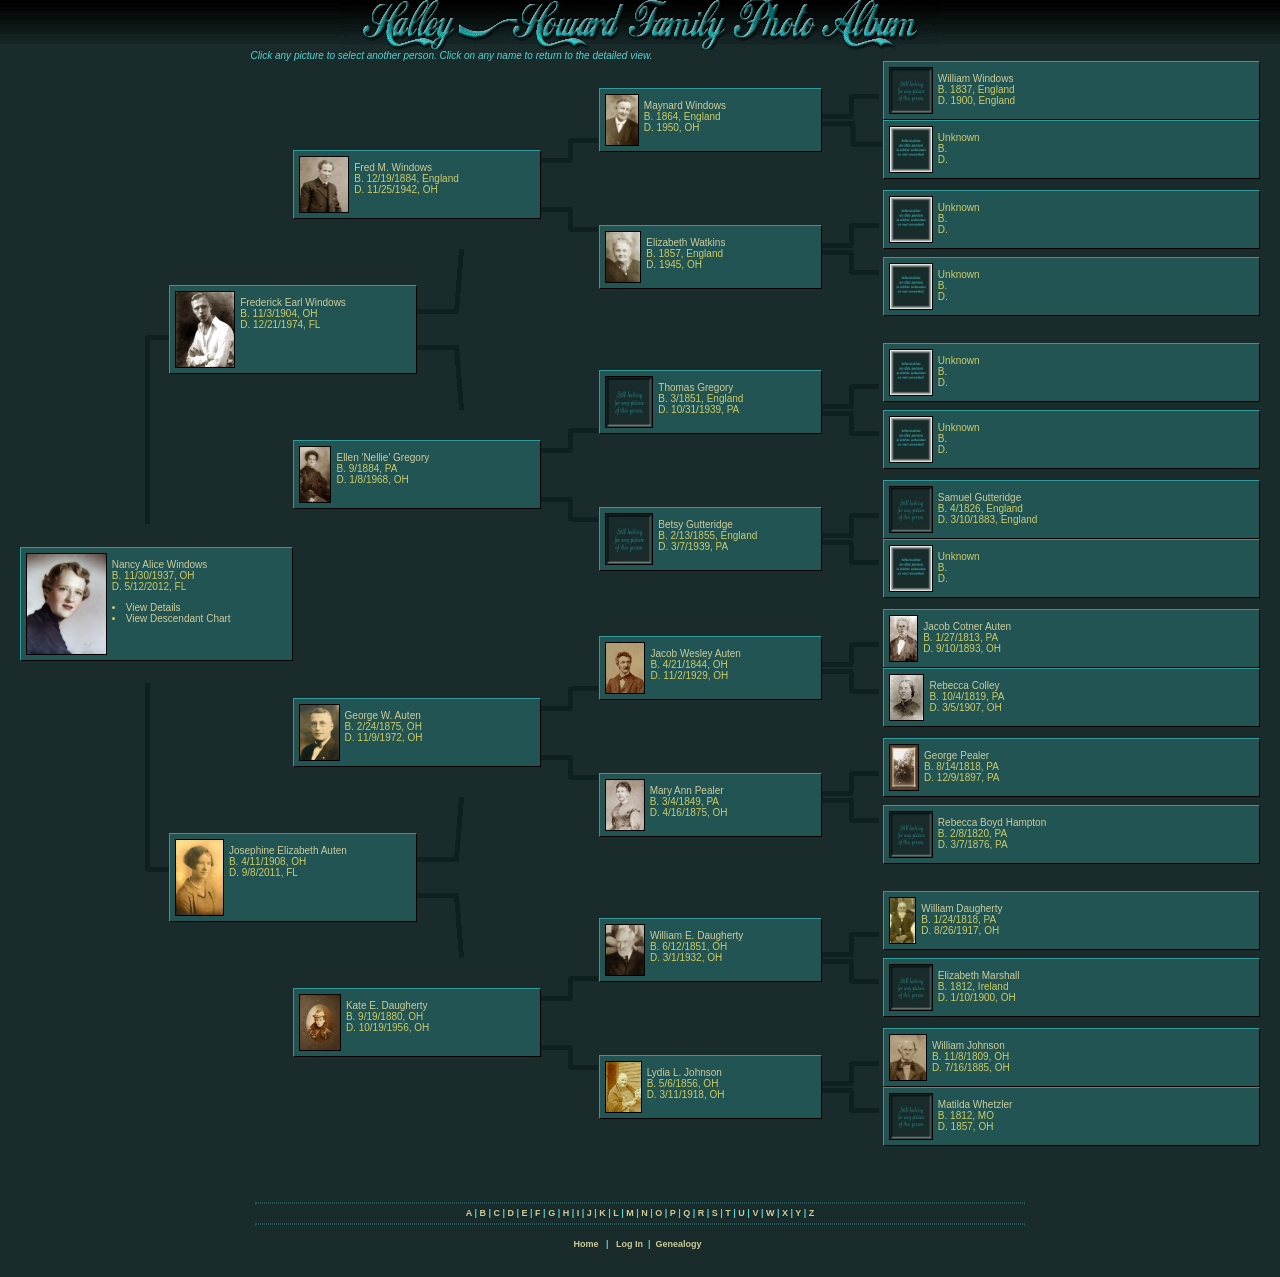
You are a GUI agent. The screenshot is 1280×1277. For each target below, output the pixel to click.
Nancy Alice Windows (160, 564)
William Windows (976, 78)
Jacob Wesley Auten (695, 653)
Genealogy (679, 1244)
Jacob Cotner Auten (967, 626)
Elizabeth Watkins (685, 242)
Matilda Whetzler (975, 1104)
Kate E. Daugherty (387, 1005)
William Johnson (968, 1045)
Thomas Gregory (695, 387)
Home (585, 1244)
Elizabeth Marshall (979, 975)
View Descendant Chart (178, 618)
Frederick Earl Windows (293, 302)
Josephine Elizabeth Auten (288, 850)
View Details (153, 607)
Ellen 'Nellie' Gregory (382, 457)
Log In (629, 1244)
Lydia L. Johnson (684, 1072)
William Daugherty (961, 908)
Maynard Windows (685, 105)
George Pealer (956, 755)
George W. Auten (383, 715)
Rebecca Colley (964, 685)
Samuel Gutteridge (979, 497)
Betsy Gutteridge (695, 524)
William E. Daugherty (696, 935)
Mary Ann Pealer (687, 790)
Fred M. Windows (393, 167)
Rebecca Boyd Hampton (992, 822)
